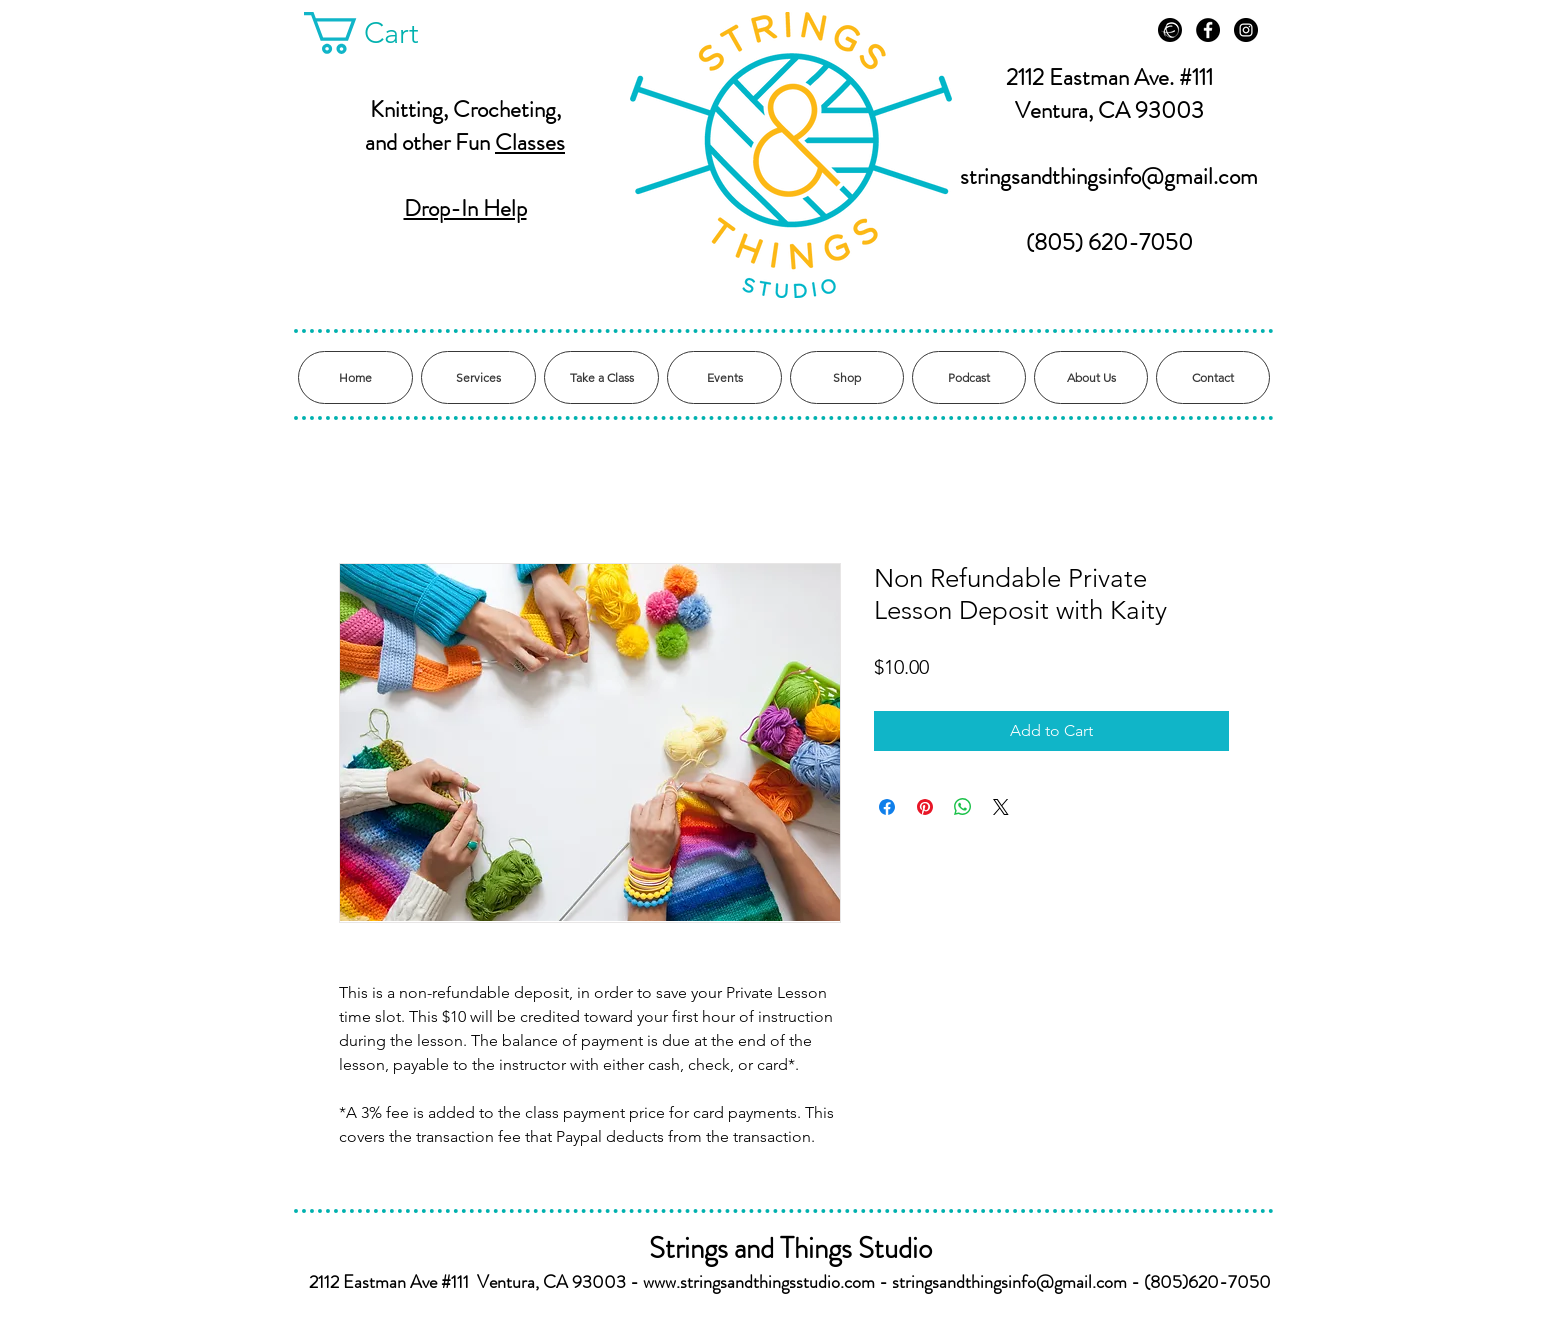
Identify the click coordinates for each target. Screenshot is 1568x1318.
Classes (530, 142)
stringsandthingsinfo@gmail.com (1109, 176)
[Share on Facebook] (887, 807)
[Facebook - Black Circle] (1208, 30)
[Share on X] (1001, 807)
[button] (383, 33)
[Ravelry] (1170, 30)
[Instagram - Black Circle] (1246, 30)
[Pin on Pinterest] (925, 807)
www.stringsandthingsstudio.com (759, 1282)
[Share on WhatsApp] (963, 807)
